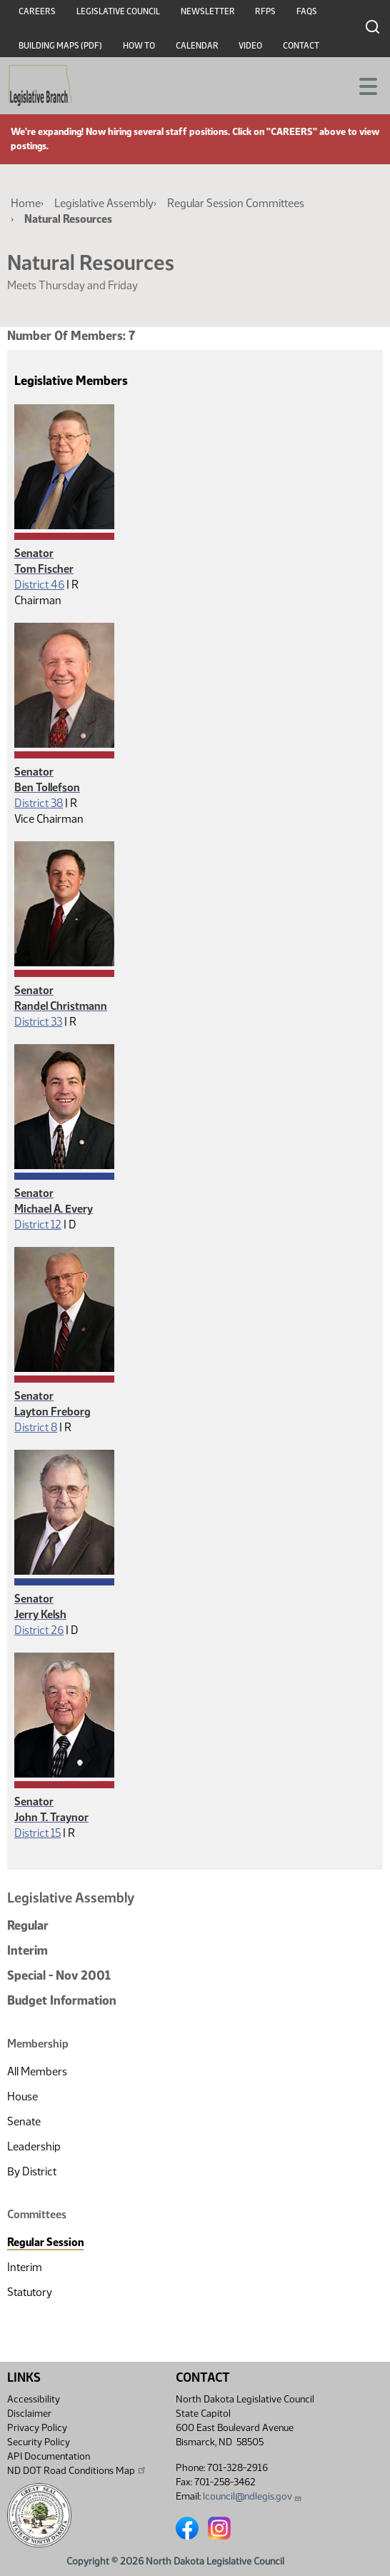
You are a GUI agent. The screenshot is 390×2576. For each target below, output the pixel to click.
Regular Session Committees (235, 203)
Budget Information (61, 2000)
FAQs (306, 11)
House (22, 2096)
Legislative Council (118, 11)
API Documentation (48, 2456)
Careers (37, 11)
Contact (301, 46)
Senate (24, 2121)
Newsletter (208, 11)
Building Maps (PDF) (60, 46)
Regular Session (45, 2242)
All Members (37, 2071)
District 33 (38, 1021)
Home (26, 203)
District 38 (38, 803)
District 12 (37, 1224)
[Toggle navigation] (362, 85)
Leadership (34, 2146)
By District (31, 2171)
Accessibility (33, 2399)
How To (139, 46)
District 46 (39, 584)
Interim (27, 1950)
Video (250, 46)
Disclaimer (29, 2413)
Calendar (197, 46)
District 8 (35, 1427)
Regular (28, 1925)
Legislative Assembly (104, 203)
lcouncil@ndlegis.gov (252, 2496)
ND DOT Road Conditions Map (77, 2470)
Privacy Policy (37, 2428)
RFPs (265, 11)
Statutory (29, 2292)
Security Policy (38, 2442)
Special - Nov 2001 (59, 1975)
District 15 (37, 1833)
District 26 (39, 1630)
